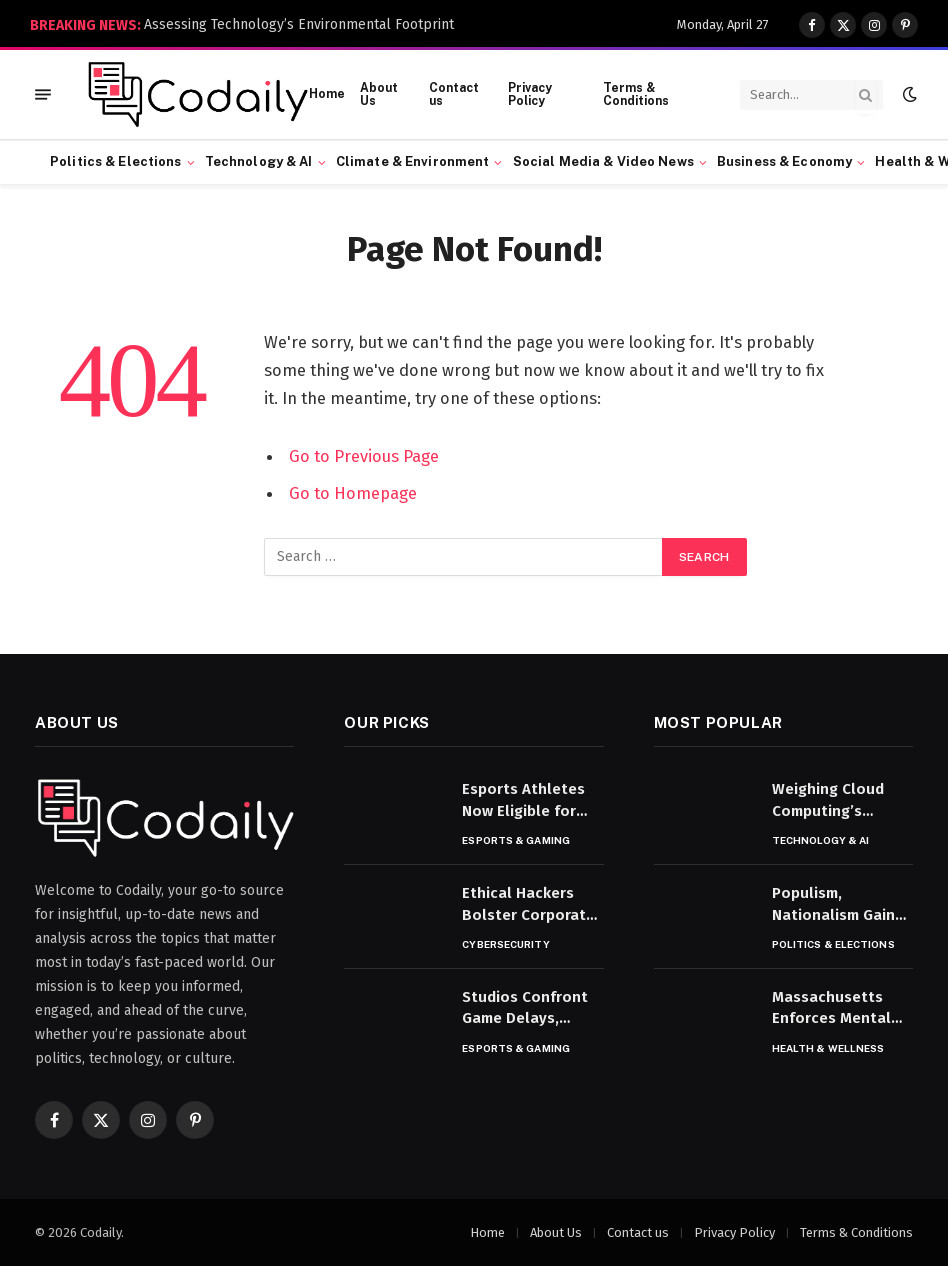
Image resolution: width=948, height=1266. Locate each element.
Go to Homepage (353, 492)
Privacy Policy (530, 94)
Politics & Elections (116, 161)
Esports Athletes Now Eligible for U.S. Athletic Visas (527, 801)
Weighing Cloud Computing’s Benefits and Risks (838, 801)
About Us (379, 94)
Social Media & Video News (603, 161)
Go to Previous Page (364, 456)
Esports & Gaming (516, 840)
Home (327, 94)
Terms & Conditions (636, 94)
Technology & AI (259, 161)
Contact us (454, 94)
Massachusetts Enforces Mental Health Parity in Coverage (831, 1009)
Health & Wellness (828, 1048)
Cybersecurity (505, 944)
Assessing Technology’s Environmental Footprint (299, 24)
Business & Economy (784, 161)
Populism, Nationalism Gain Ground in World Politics (833, 905)
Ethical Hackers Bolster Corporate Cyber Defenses (528, 905)
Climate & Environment (413, 161)
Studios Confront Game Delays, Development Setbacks (525, 1009)
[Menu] (43, 94)
